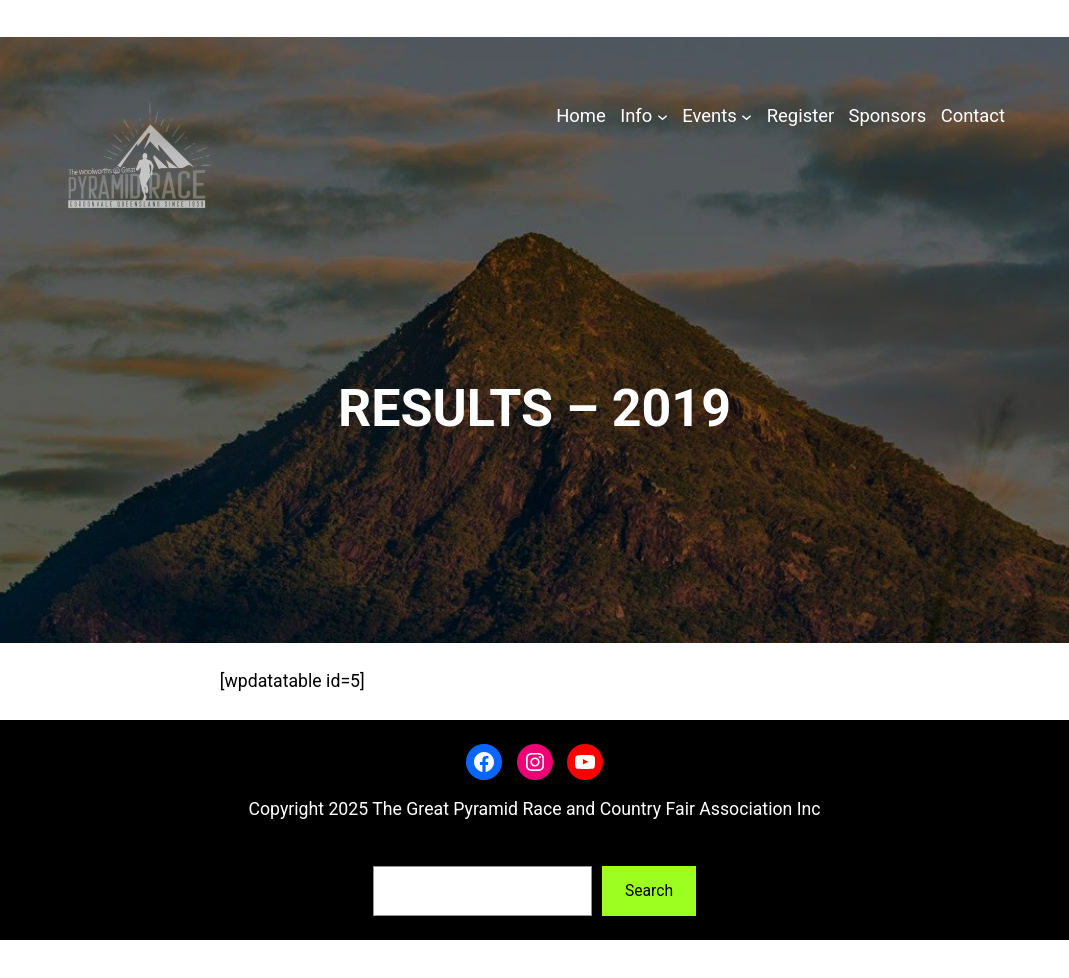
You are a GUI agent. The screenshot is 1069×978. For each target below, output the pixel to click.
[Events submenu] (746, 116)
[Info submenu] (662, 116)
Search (397, 851)
